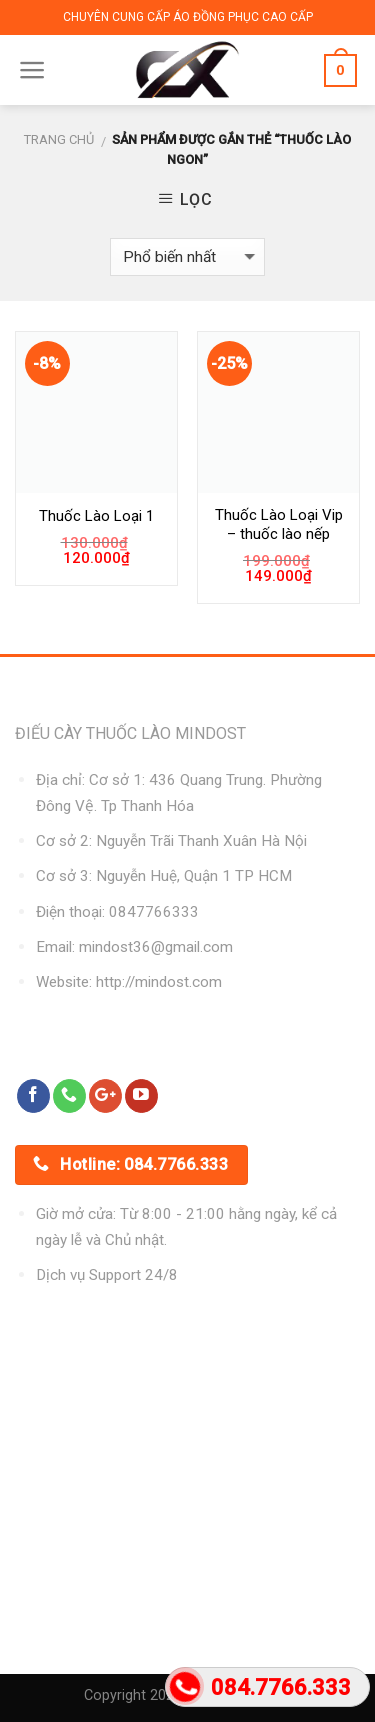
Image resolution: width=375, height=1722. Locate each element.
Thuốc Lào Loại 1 (96, 516)
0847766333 (154, 912)
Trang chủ (59, 139)
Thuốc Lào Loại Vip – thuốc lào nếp (279, 525)
